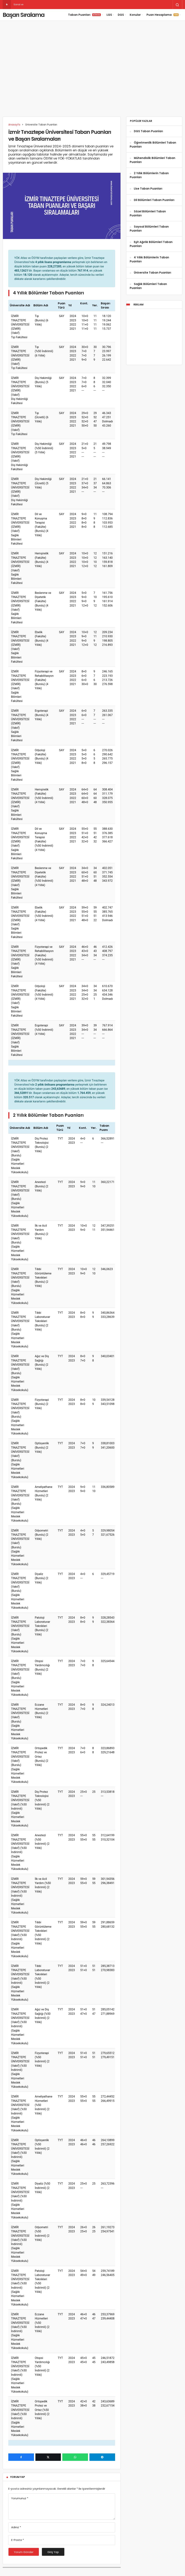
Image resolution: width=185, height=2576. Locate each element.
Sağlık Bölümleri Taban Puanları (148, 286)
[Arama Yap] (177, 5)
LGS (109, 15)
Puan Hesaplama (163, 15)
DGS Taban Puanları (148, 131)
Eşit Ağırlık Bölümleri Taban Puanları (151, 244)
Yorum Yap (17, 2477)
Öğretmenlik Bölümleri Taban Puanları (153, 144)
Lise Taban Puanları (148, 188)
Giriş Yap (53, 2552)
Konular (135, 15)
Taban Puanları (84, 15)
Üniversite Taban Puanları (152, 273)
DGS (121, 15)
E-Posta (17, 2540)
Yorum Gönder (23, 2552)
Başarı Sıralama (23, 15)
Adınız (16, 2527)
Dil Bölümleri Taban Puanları (154, 200)
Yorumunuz (19, 2498)
